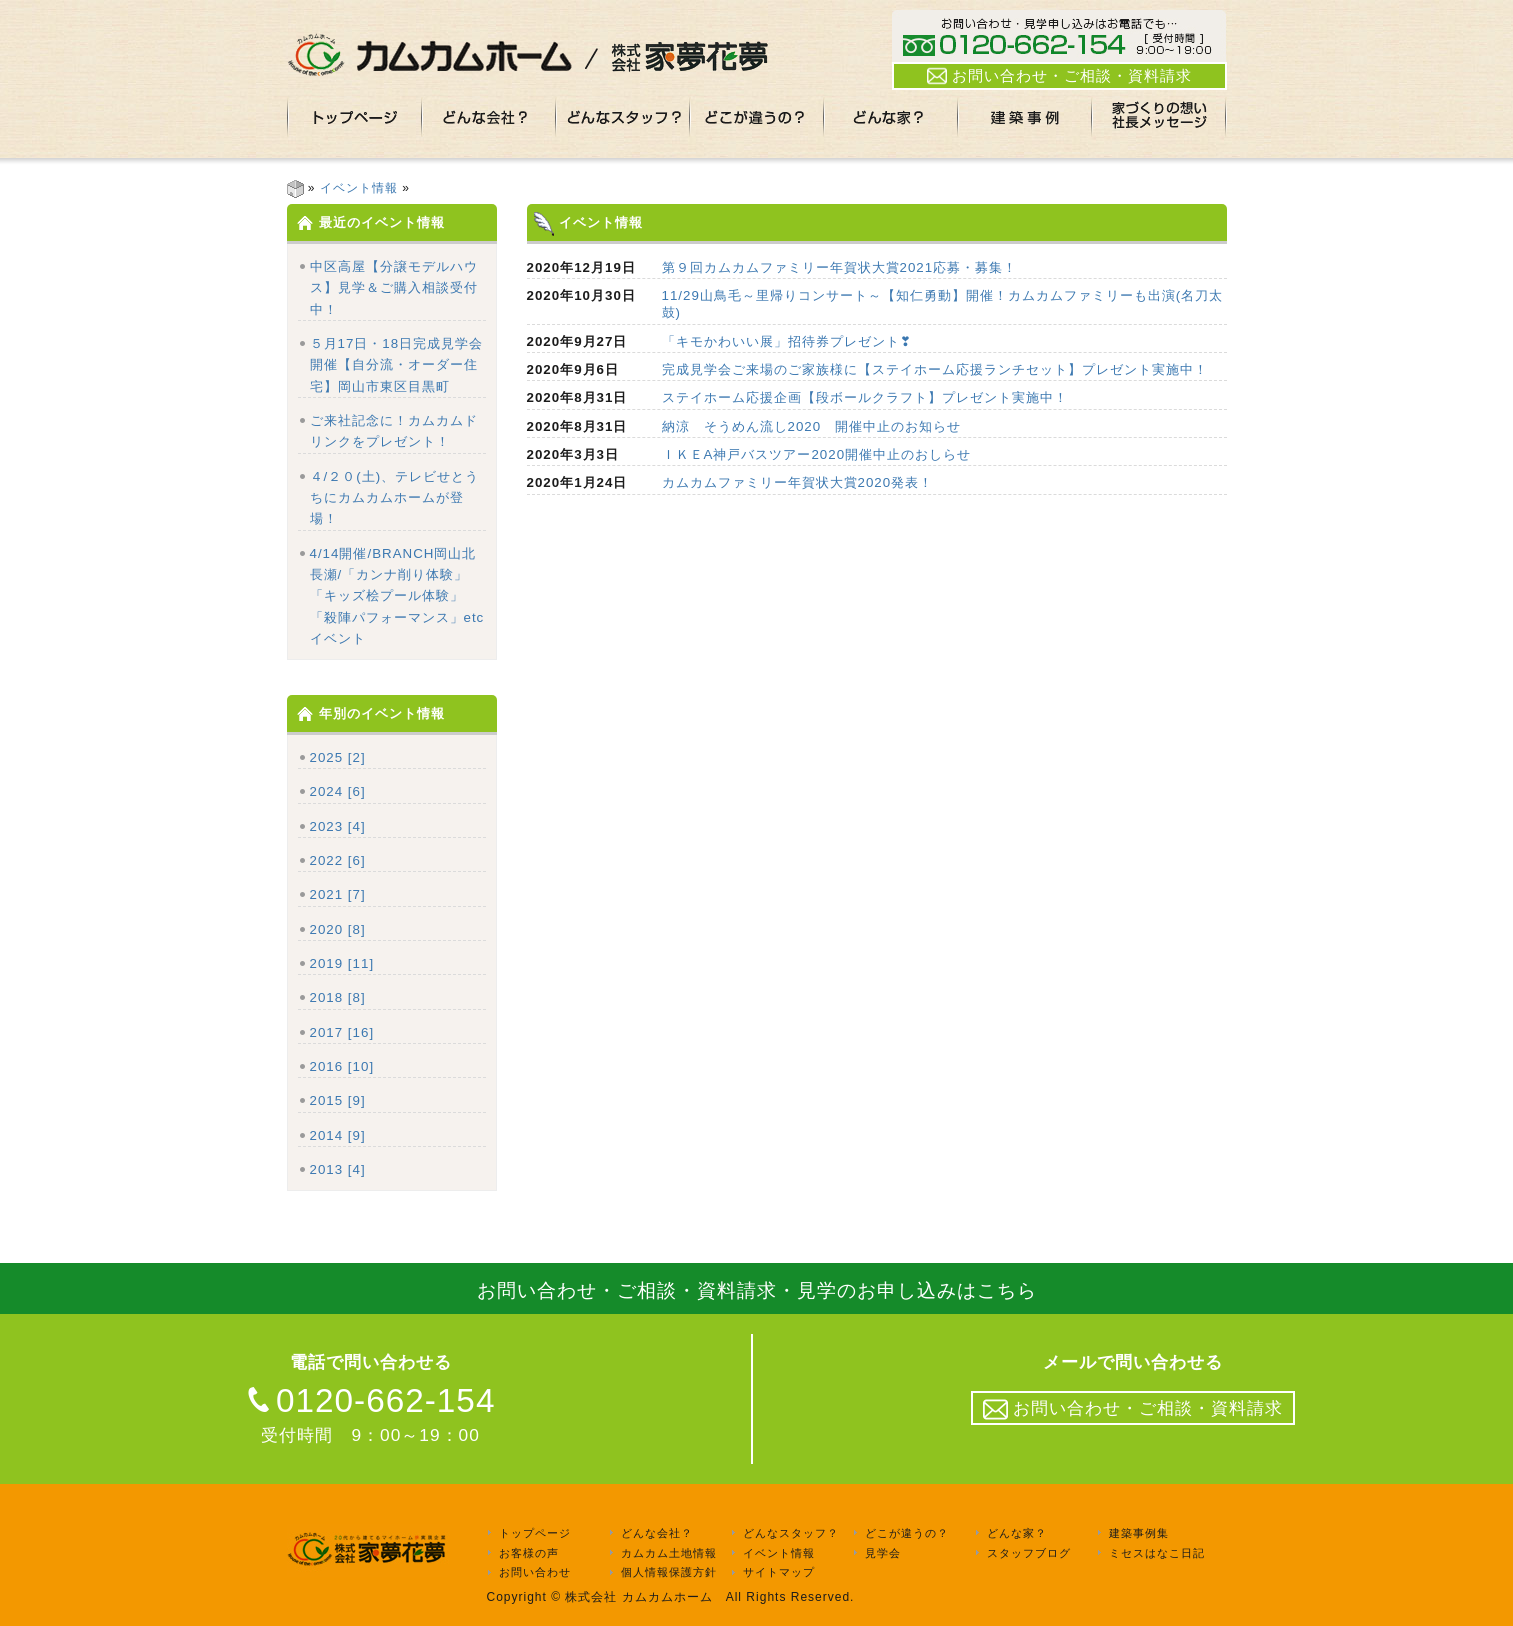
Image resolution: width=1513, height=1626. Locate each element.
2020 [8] (338, 929)
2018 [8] (338, 997)
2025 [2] (338, 757)
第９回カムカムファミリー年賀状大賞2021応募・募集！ (840, 267)
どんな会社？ (657, 1533)
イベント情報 (359, 188)
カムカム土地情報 (669, 1553)
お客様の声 (529, 1553)
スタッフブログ (1029, 1553)
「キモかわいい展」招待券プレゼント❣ (787, 341)
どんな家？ (1017, 1533)
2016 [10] (342, 1066)
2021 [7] (338, 894)
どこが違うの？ (907, 1533)
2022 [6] (338, 860)
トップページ (535, 1533)
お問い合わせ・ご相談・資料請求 (1059, 76)
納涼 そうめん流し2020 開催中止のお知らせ (812, 426)
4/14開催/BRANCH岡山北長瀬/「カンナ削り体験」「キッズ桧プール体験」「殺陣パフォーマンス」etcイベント (397, 596)
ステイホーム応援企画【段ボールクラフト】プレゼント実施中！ (865, 397)
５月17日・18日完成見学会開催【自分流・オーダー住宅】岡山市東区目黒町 (397, 365)
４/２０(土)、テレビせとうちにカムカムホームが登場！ (395, 498)
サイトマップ (779, 1573)
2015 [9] (338, 1100)
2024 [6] (338, 791)
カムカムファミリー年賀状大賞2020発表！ (798, 482)
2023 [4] (338, 826)
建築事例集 (1139, 1533)
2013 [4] (338, 1169)
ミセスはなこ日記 (1157, 1553)
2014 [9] (338, 1135)
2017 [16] (342, 1032)
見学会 (883, 1553)
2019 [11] (342, 963)
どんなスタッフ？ (791, 1533)
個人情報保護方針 (669, 1573)
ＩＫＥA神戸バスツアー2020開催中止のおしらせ (817, 454)
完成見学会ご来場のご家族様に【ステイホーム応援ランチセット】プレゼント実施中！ (935, 369)
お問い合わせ (535, 1573)
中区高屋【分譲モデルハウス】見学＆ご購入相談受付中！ (394, 288)
